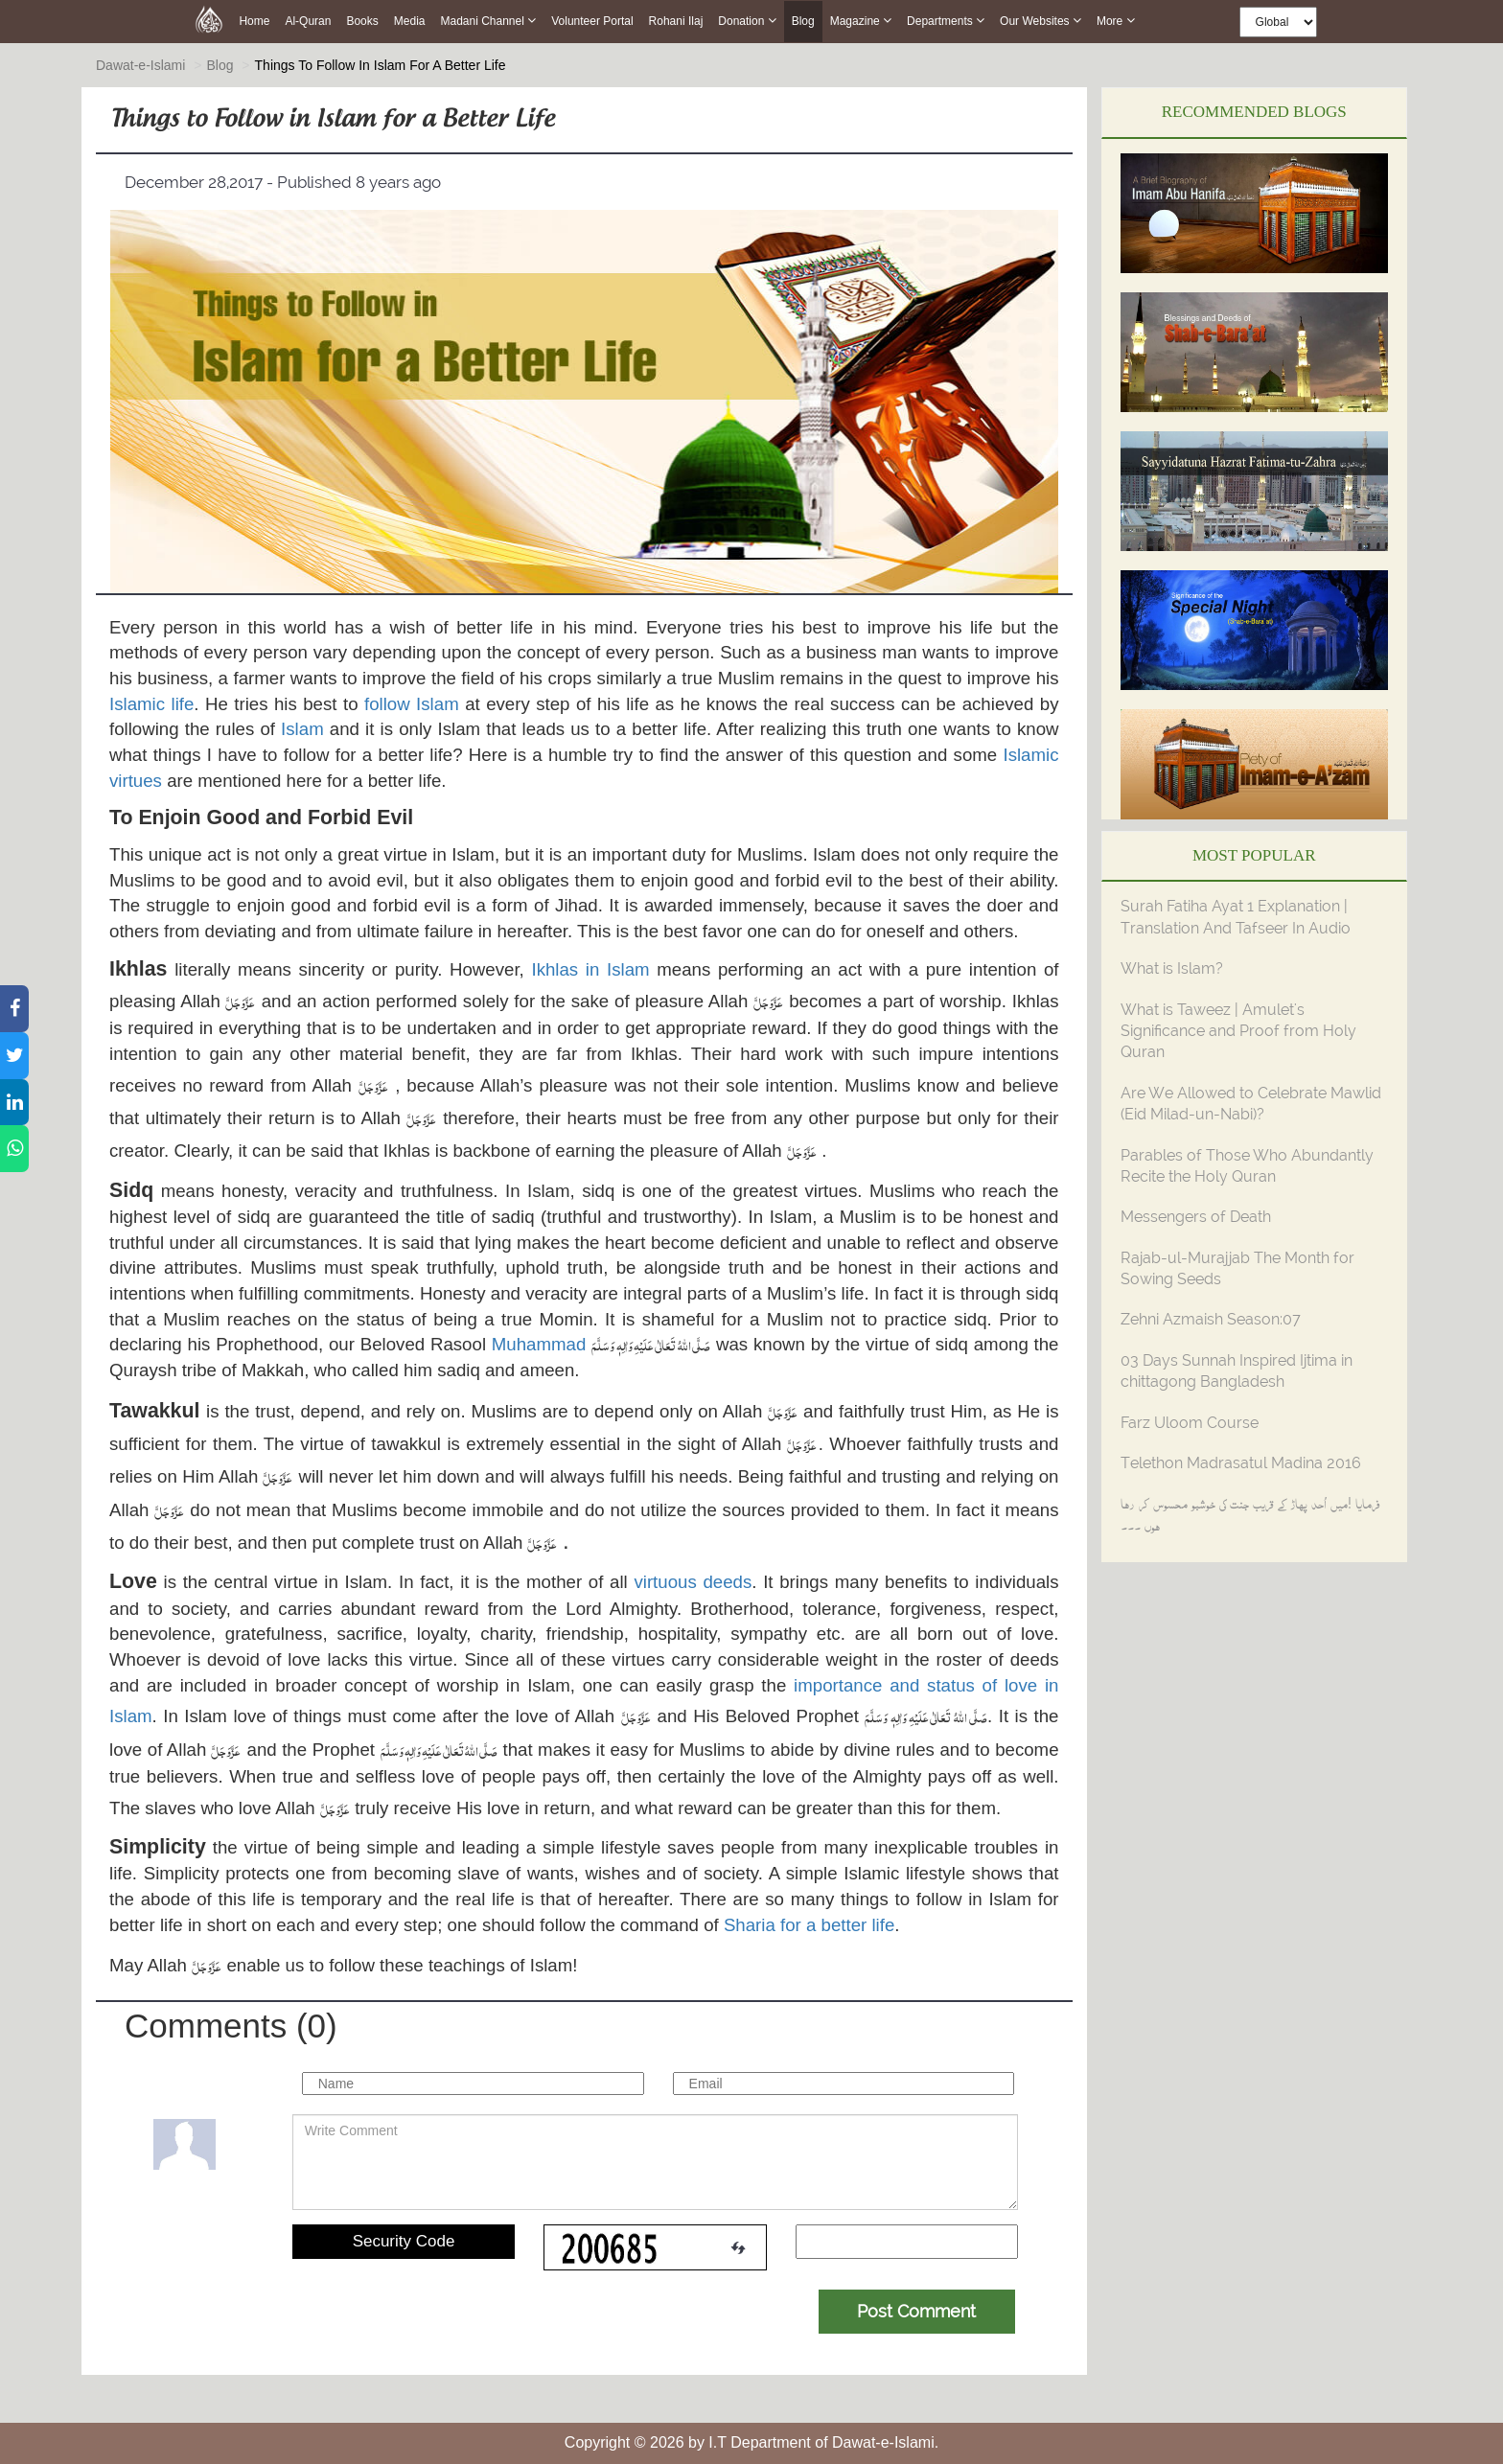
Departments (945, 20)
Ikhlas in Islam (590, 969)
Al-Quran (308, 21)
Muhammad (539, 1344)
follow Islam (411, 704)
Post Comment (916, 2311)
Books (362, 21)
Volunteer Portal (592, 21)
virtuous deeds (693, 1582)
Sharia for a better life (809, 1925)
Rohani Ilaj (676, 21)
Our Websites (1040, 20)
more (1116, 20)
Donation (746, 20)
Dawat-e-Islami (140, 65)
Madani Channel (488, 20)
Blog (803, 21)
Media (410, 21)
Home (254, 21)
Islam (302, 729)
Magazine (860, 20)
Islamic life (151, 704)
